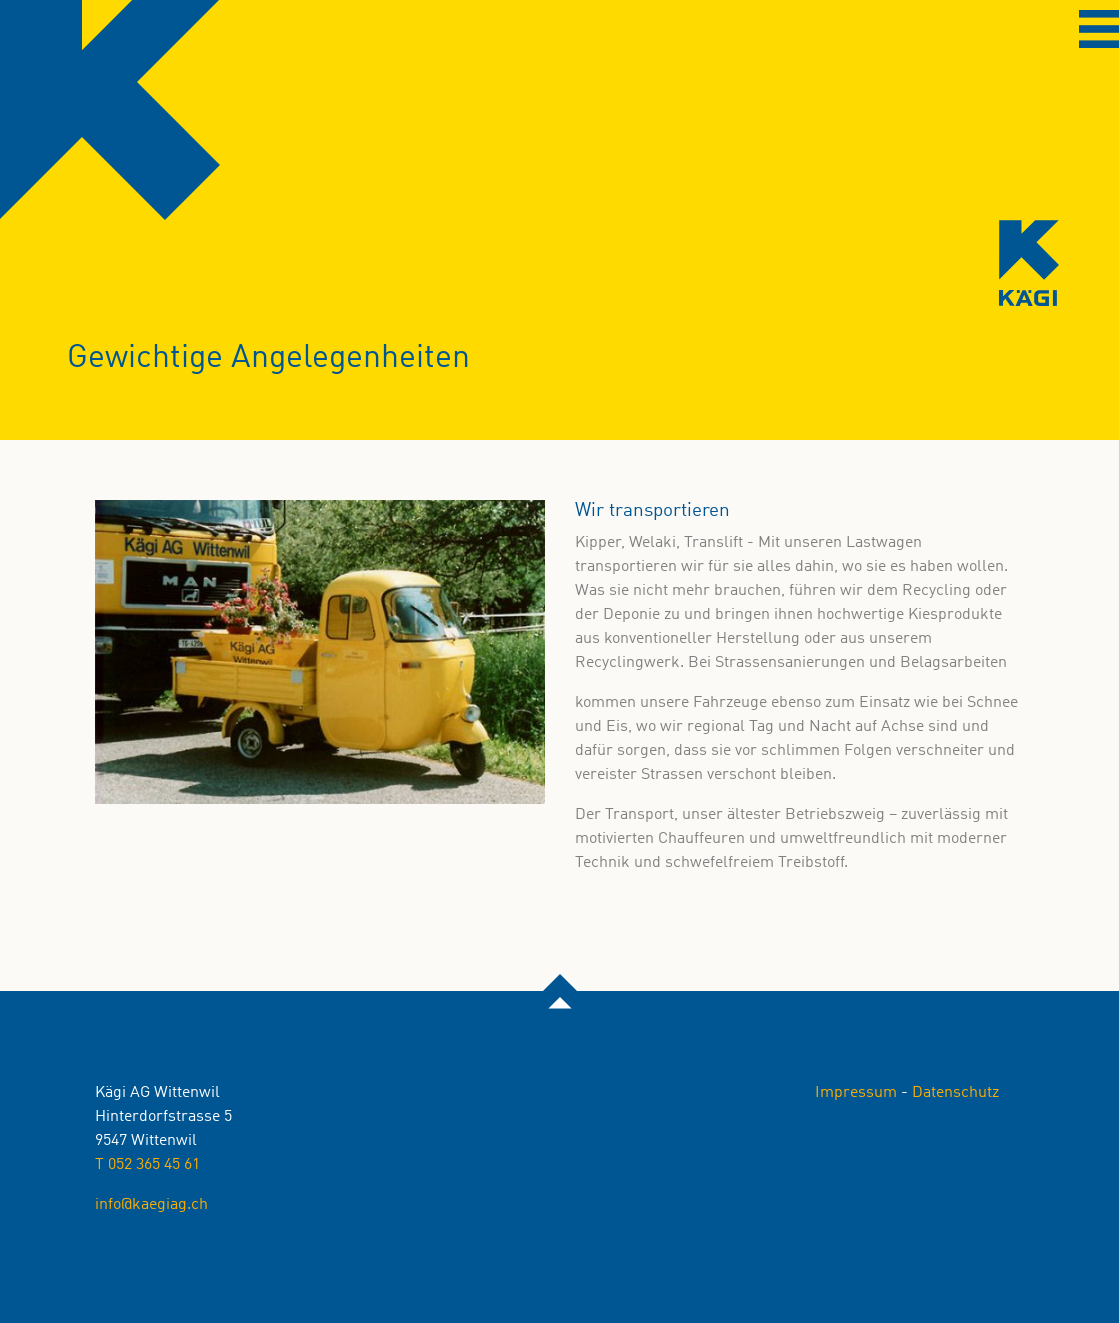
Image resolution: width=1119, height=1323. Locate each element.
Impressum (856, 1093)
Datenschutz (955, 1093)
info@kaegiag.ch (151, 1205)
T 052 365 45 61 (147, 1165)
